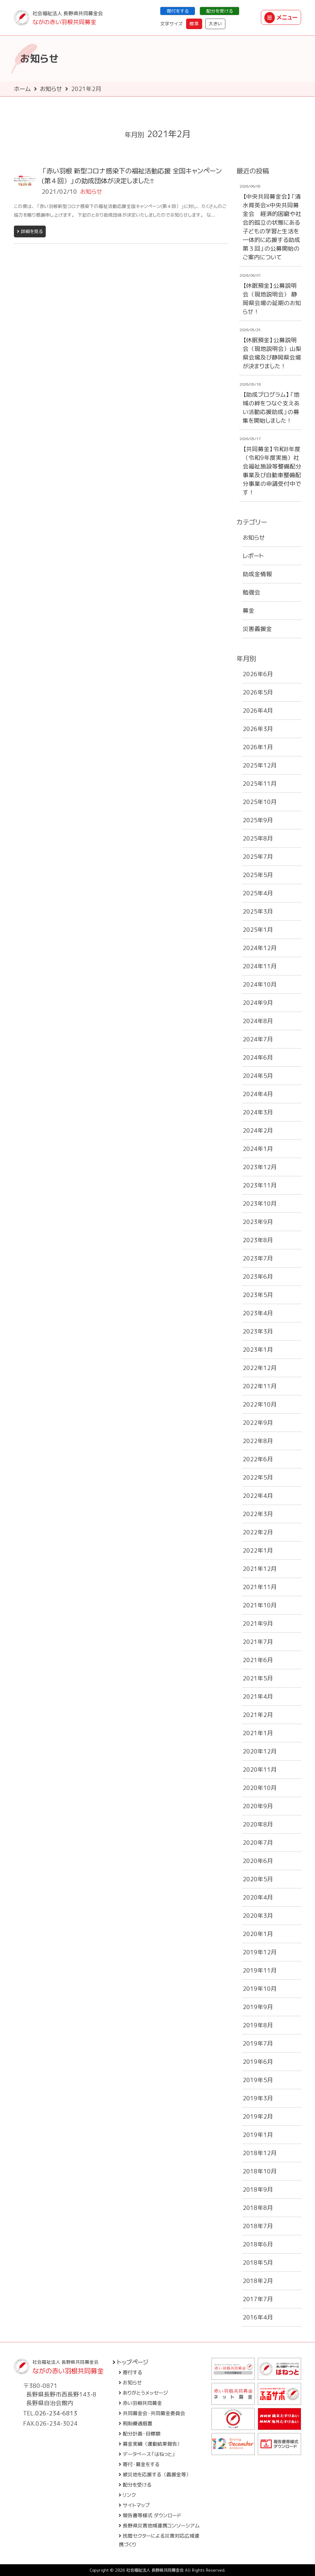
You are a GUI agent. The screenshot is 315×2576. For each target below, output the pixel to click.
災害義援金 (257, 629)
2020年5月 (258, 1879)
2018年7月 (258, 2226)
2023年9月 (258, 1222)
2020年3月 (258, 1916)
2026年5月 (258, 692)
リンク (127, 2495)
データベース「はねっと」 (147, 2454)
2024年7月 (258, 1039)
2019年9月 (258, 2007)
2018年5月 (258, 2262)
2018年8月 (258, 2208)
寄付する (130, 2372)
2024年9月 (258, 1003)
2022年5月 (258, 1477)
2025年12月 (260, 765)
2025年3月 (258, 911)
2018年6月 (258, 2244)
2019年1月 (258, 2135)
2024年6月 (258, 1057)
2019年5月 (258, 2080)
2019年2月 (258, 2116)
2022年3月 (258, 1514)
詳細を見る (30, 231)
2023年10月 (260, 1203)
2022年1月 (258, 1550)
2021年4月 (258, 1696)
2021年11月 (260, 1587)
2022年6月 (258, 1459)
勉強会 (251, 592)
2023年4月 (258, 1313)
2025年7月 (258, 857)
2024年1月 (258, 1149)
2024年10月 (260, 984)
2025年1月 (258, 930)
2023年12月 (260, 1167)
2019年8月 (258, 2025)
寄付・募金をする (139, 2464)
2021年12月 (260, 1569)
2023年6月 (258, 1277)
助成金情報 (257, 574)
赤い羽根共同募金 (140, 2403)
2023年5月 (258, 1295)
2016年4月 (258, 2317)
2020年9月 (258, 1806)
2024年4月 (258, 1094)
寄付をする (178, 11)
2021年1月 (258, 1733)
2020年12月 (260, 1751)
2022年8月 (258, 1441)
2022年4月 (258, 1496)
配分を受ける (219, 11)
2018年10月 (260, 2171)
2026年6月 (258, 674)
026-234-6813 (56, 2413)
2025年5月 (258, 875)
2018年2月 (258, 2281)
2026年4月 (258, 711)
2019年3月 (258, 2098)
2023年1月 (258, 1350)
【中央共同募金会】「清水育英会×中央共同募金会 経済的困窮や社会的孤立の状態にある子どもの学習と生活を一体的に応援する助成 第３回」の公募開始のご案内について (272, 226)
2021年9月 (258, 1623)
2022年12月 (260, 1368)
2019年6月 (258, 2062)
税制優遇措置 (135, 2423)
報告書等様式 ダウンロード (150, 2515)
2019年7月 (258, 2043)
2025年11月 (260, 784)
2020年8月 (258, 1824)
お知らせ (51, 89)
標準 (194, 23)
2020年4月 (258, 1897)
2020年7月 (258, 1843)
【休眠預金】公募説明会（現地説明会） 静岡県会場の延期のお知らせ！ (272, 299)
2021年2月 (258, 1715)
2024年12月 (260, 948)
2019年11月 (260, 1970)
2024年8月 (258, 1021)
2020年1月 (258, 1934)
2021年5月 (258, 1678)
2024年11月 (260, 966)
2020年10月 (260, 1788)
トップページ (130, 2362)
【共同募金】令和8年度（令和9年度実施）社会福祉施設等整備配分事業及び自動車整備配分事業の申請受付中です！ (272, 470)
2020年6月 (258, 1861)
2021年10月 (260, 1605)
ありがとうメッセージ (143, 2392)
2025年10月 (260, 802)
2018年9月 (258, 2189)
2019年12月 (260, 1952)
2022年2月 (258, 1532)
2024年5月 (258, 1076)
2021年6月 (258, 1660)
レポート (253, 556)
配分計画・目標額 (139, 2433)
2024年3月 (258, 1112)
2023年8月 (258, 1240)
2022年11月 (260, 1386)
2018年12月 (260, 2153)
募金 (248, 611)
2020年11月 (260, 1770)
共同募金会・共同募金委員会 (152, 2413)
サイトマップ (134, 2505)
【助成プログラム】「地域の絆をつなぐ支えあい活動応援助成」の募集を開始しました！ (271, 408)
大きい (215, 23)
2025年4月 (258, 893)
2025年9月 (258, 820)
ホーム (22, 89)
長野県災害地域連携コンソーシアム (159, 2525)
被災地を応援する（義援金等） (155, 2474)
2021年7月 (258, 1642)
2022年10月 (260, 1404)
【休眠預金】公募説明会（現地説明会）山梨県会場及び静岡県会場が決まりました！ (272, 353)
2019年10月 (260, 1989)
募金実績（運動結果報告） (150, 2443)
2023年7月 (258, 1258)
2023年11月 (260, 1185)
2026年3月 (258, 729)
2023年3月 (258, 1331)
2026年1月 (258, 747)
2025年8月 (258, 838)
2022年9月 (258, 1423)
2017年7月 (258, 2299)
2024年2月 (258, 1130)
